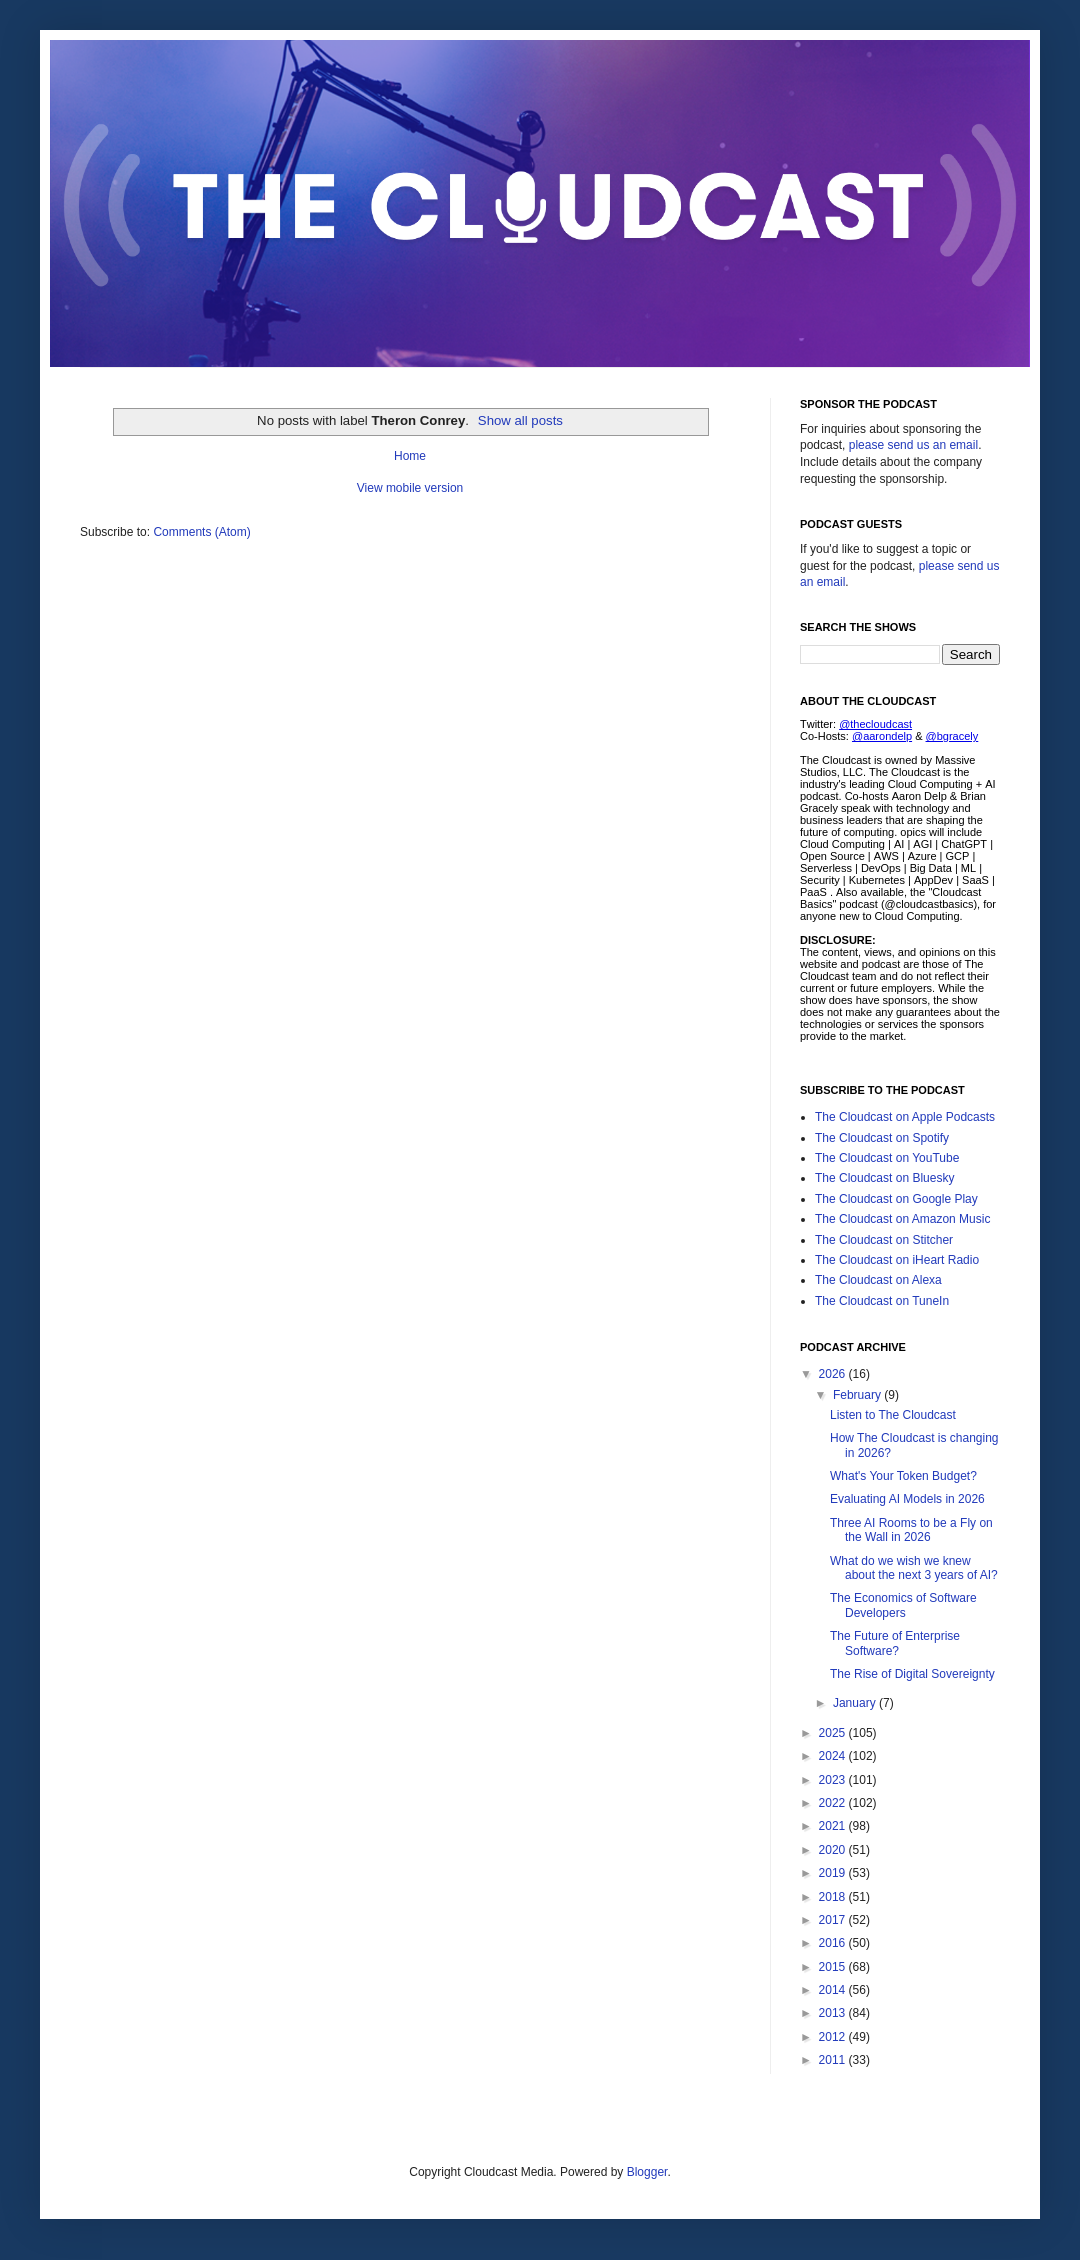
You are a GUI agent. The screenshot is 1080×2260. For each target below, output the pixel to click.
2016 (834, 1943)
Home (410, 456)
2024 (834, 1756)
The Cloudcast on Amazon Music (902, 1219)
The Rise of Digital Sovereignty (912, 1674)
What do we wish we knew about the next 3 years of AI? (914, 1568)
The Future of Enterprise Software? (895, 1643)
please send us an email (913, 445)
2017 (834, 1920)
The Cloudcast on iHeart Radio (897, 1260)
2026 (834, 1374)
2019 (834, 1873)
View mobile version (410, 488)
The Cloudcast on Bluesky (884, 1178)
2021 (834, 1826)
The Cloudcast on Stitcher (884, 1240)
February (858, 1395)
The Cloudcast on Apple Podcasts (905, 1117)
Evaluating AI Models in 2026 (907, 1499)
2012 (834, 2037)
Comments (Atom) (201, 532)
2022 (834, 1803)
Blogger (647, 2172)
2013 (834, 2013)
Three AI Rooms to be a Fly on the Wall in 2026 (911, 1530)
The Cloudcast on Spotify (882, 1138)
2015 (834, 1967)
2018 (834, 1897)
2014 (834, 1990)
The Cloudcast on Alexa (878, 1280)
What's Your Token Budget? (903, 1476)
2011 (834, 2060)
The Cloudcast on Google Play (896, 1199)
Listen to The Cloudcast (893, 1415)
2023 (834, 1780)
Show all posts (520, 420)
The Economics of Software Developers (903, 1605)
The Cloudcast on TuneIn (882, 1301)
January (856, 1703)
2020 (834, 1850)
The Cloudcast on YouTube (887, 1158)
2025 (834, 1733)
